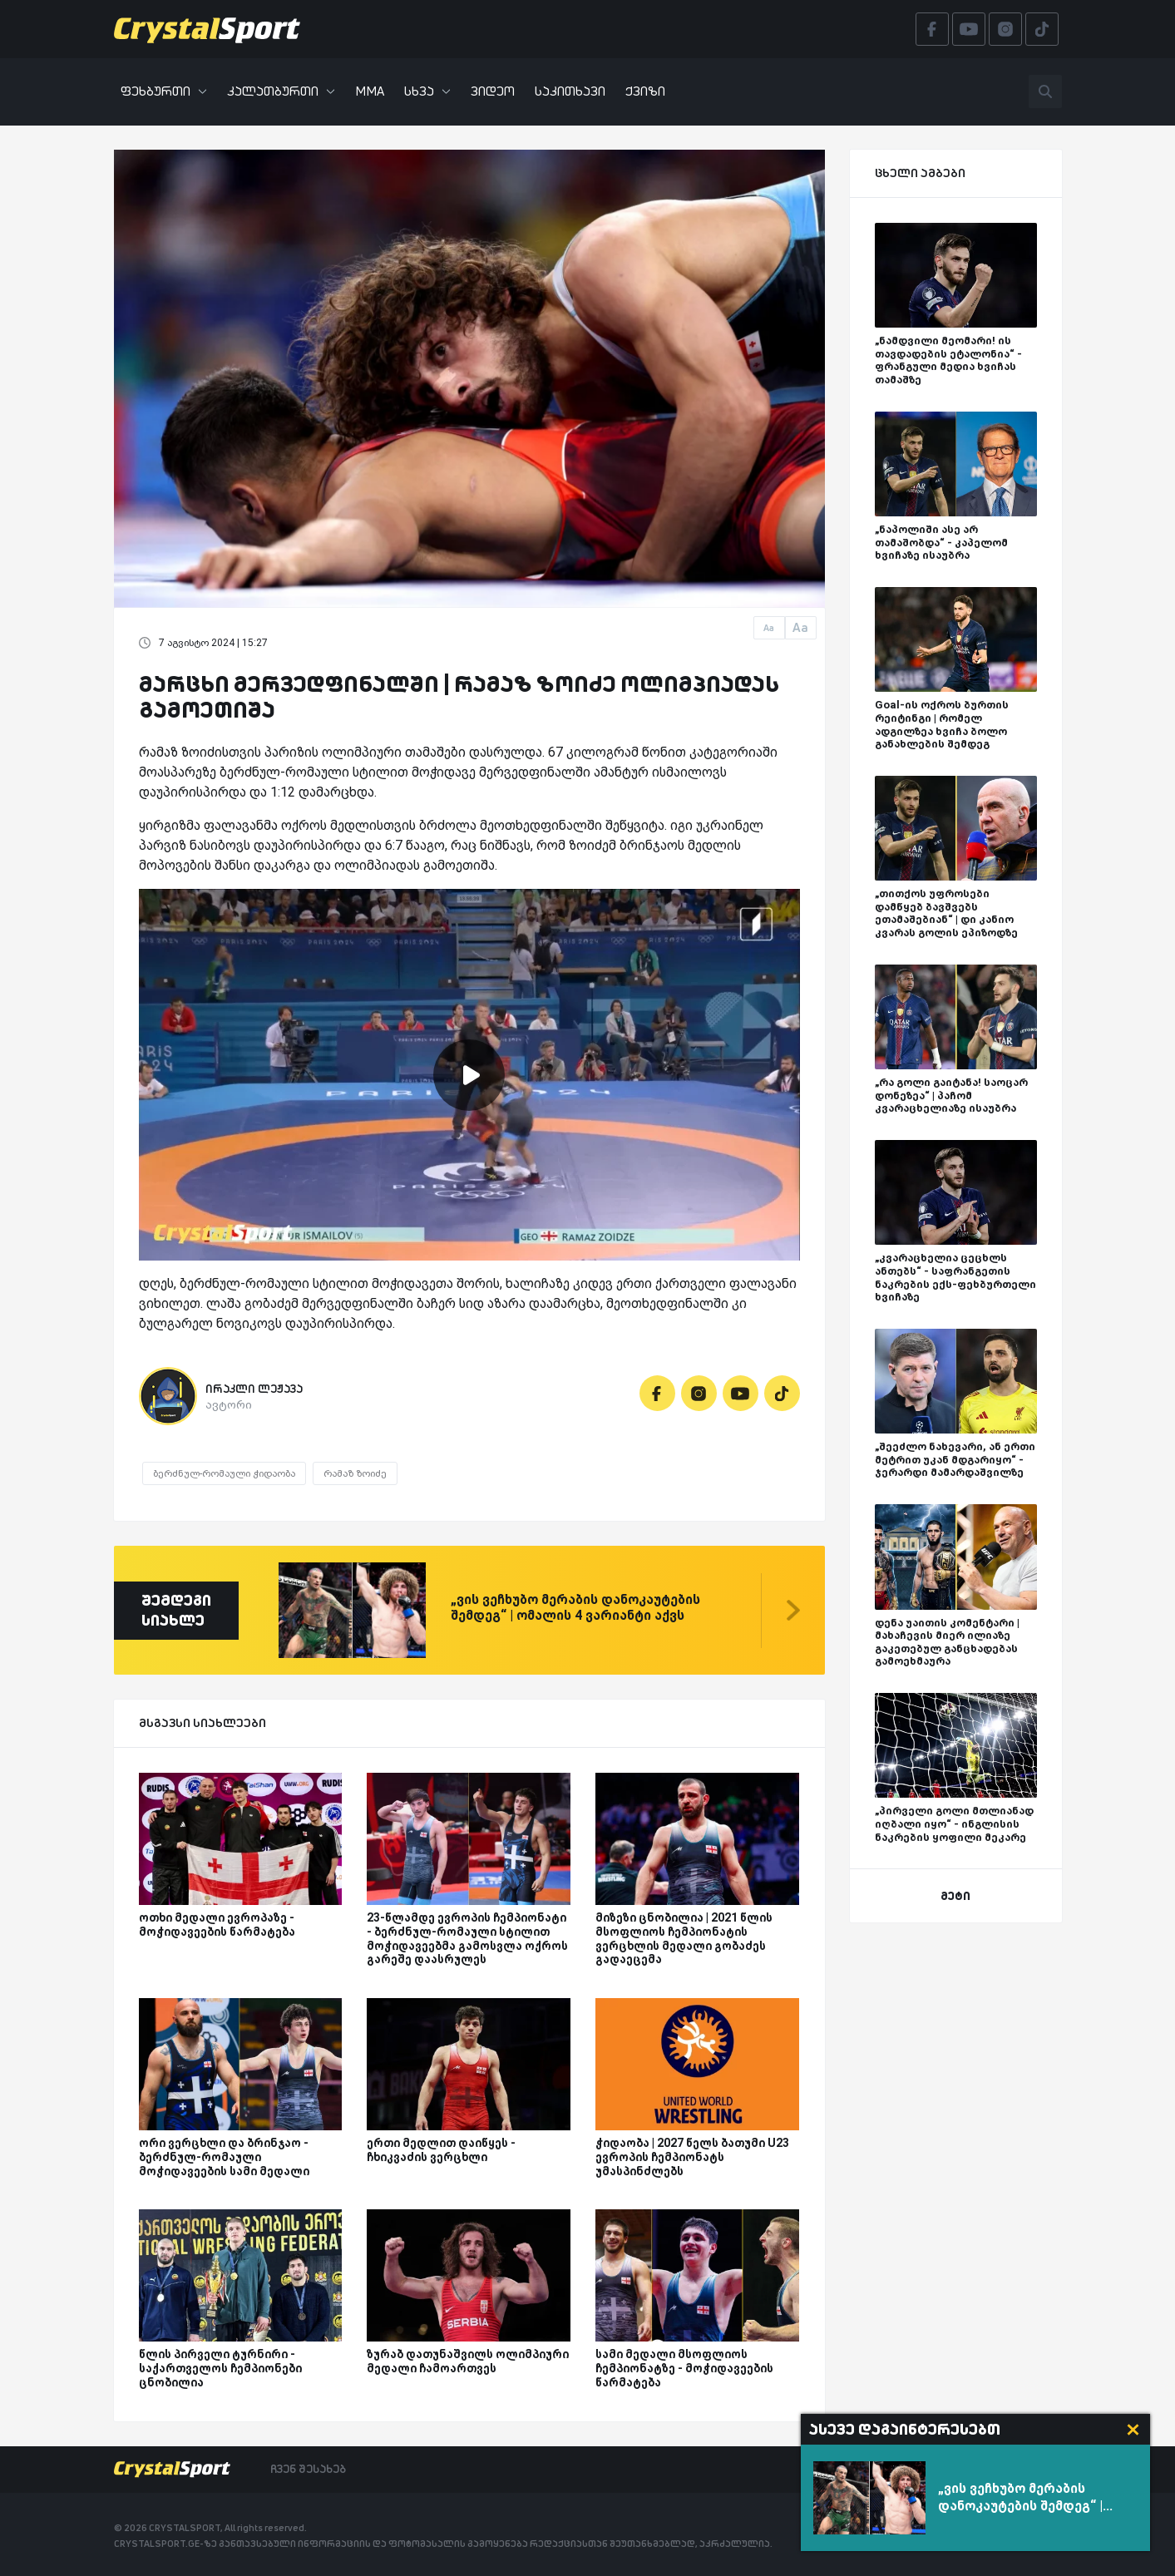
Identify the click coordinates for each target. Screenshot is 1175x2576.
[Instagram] (699, 1393)
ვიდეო (493, 91)
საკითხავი (570, 91)
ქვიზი (645, 91)
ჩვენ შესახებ (308, 2468)
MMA (369, 91)
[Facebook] (657, 1393)
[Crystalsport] (207, 29)
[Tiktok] (782, 1393)
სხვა (427, 91)
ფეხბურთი (164, 91)
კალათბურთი (281, 91)
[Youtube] (740, 1393)
